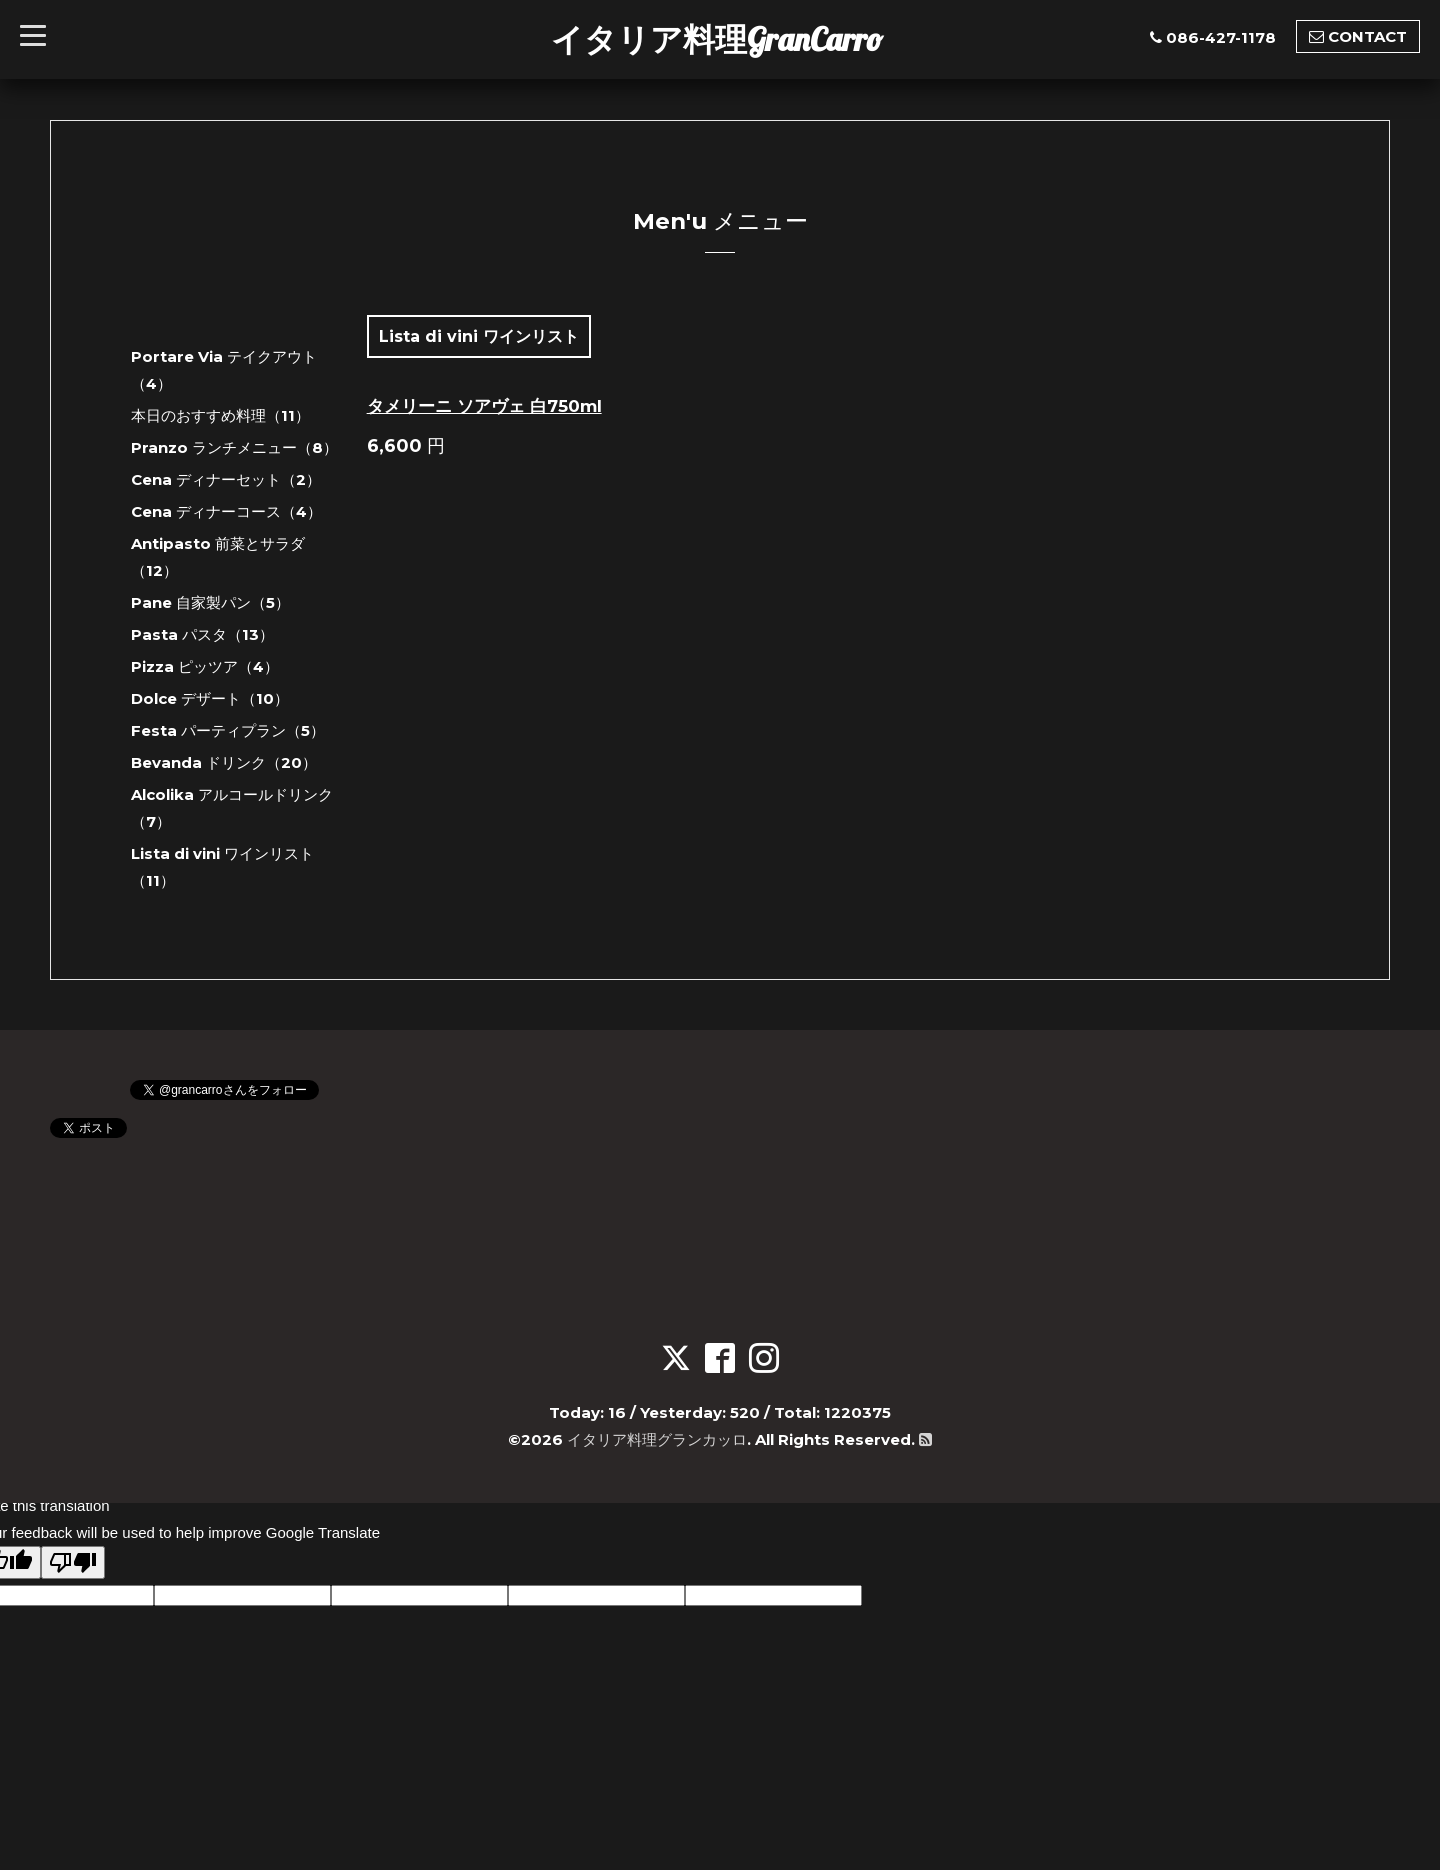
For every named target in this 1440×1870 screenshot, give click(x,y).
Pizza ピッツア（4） (205, 666)
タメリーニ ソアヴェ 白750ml (484, 406)
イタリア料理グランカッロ (657, 1439)
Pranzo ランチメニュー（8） (234, 447)
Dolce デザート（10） (210, 698)
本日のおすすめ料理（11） (220, 415)
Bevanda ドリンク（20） (224, 762)
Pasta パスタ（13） (202, 634)
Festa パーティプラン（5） (228, 730)
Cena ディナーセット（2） (226, 479)
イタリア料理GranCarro (717, 39)
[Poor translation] (73, 1562)
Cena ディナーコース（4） (226, 511)
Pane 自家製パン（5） (210, 602)
